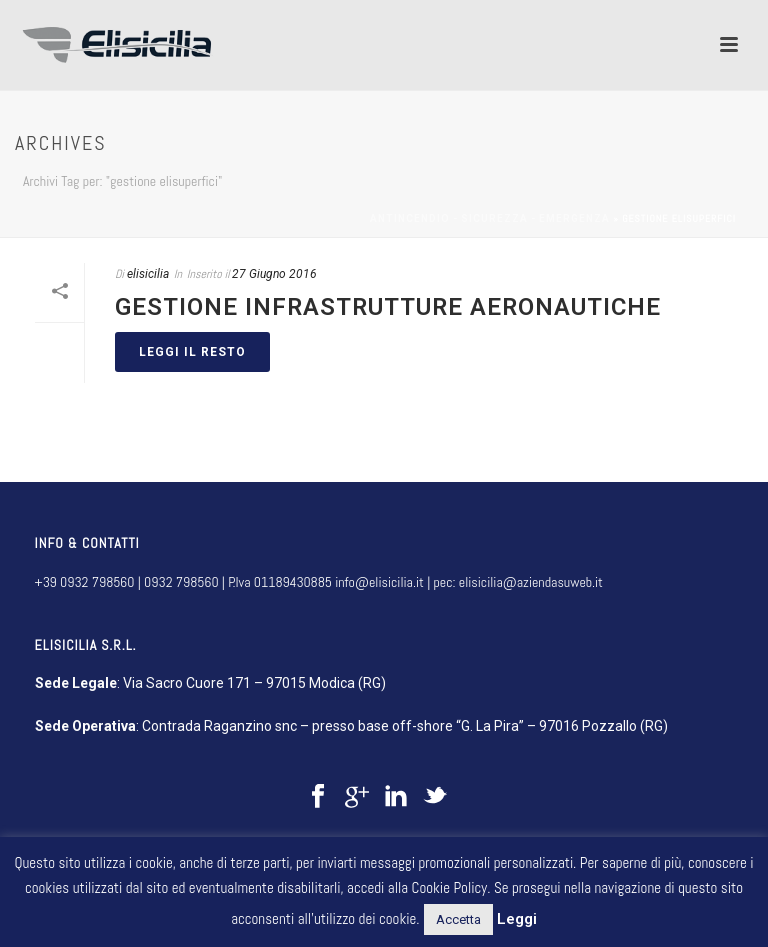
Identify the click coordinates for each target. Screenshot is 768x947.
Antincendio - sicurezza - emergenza (490, 218)
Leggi (517, 919)
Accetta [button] (458, 919)
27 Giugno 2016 (274, 274)
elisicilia (148, 274)
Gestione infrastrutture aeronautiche (388, 307)
